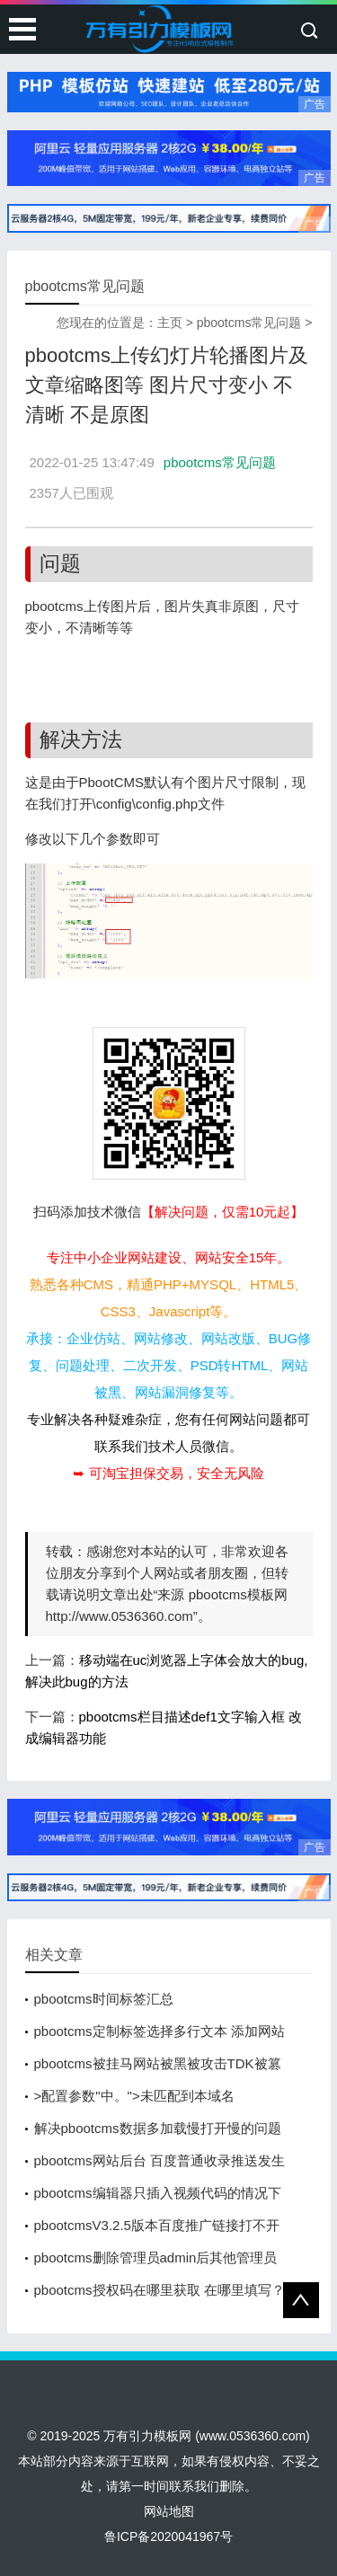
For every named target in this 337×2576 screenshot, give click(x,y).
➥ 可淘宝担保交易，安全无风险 (168, 1473)
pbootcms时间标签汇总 (103, 1998)
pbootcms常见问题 (249, 322)
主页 (169, 322)
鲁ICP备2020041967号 (168, 2536)
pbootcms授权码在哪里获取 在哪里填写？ (159, 2289)
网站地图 (169, 2511)
